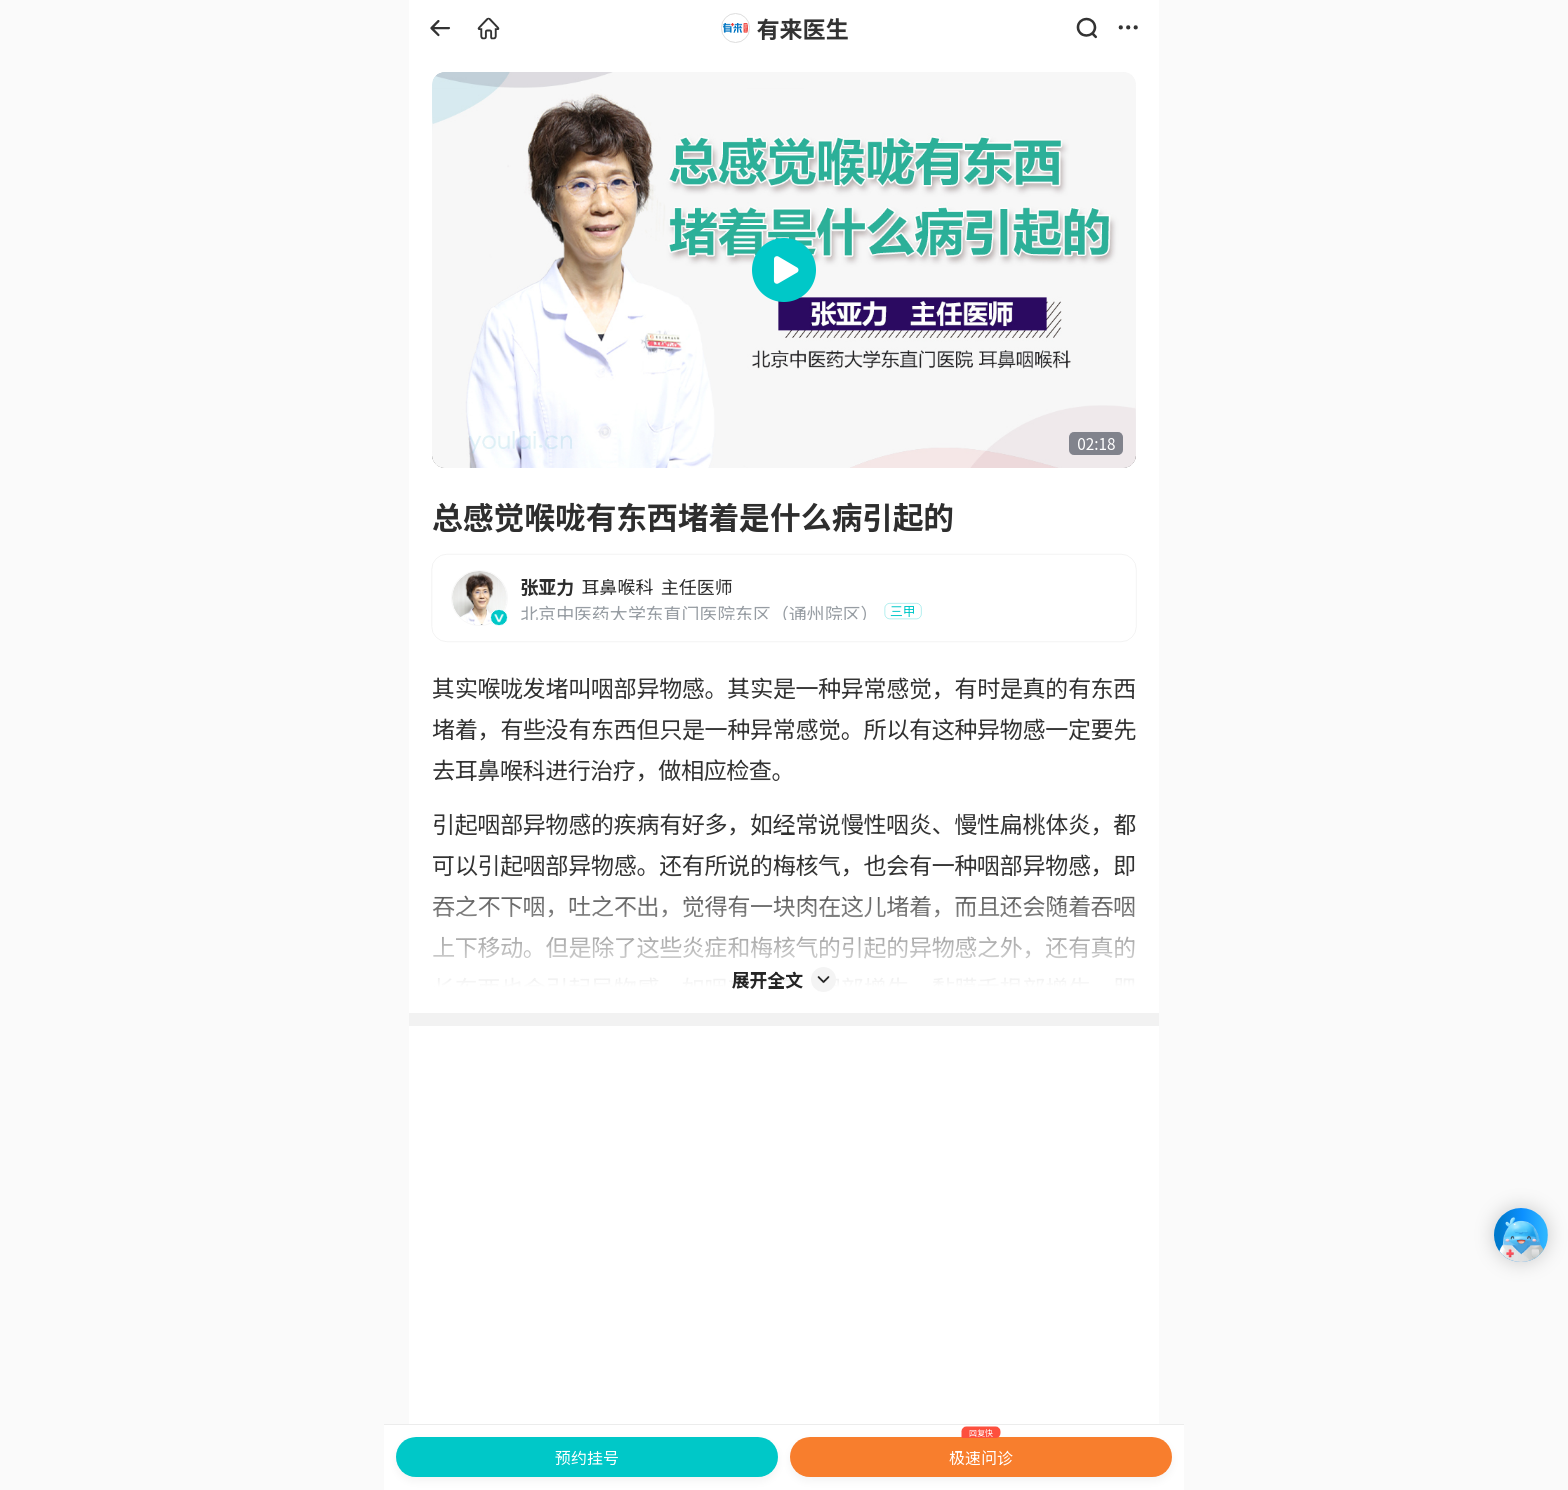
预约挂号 (587, 1457)
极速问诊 (981, 1453)
